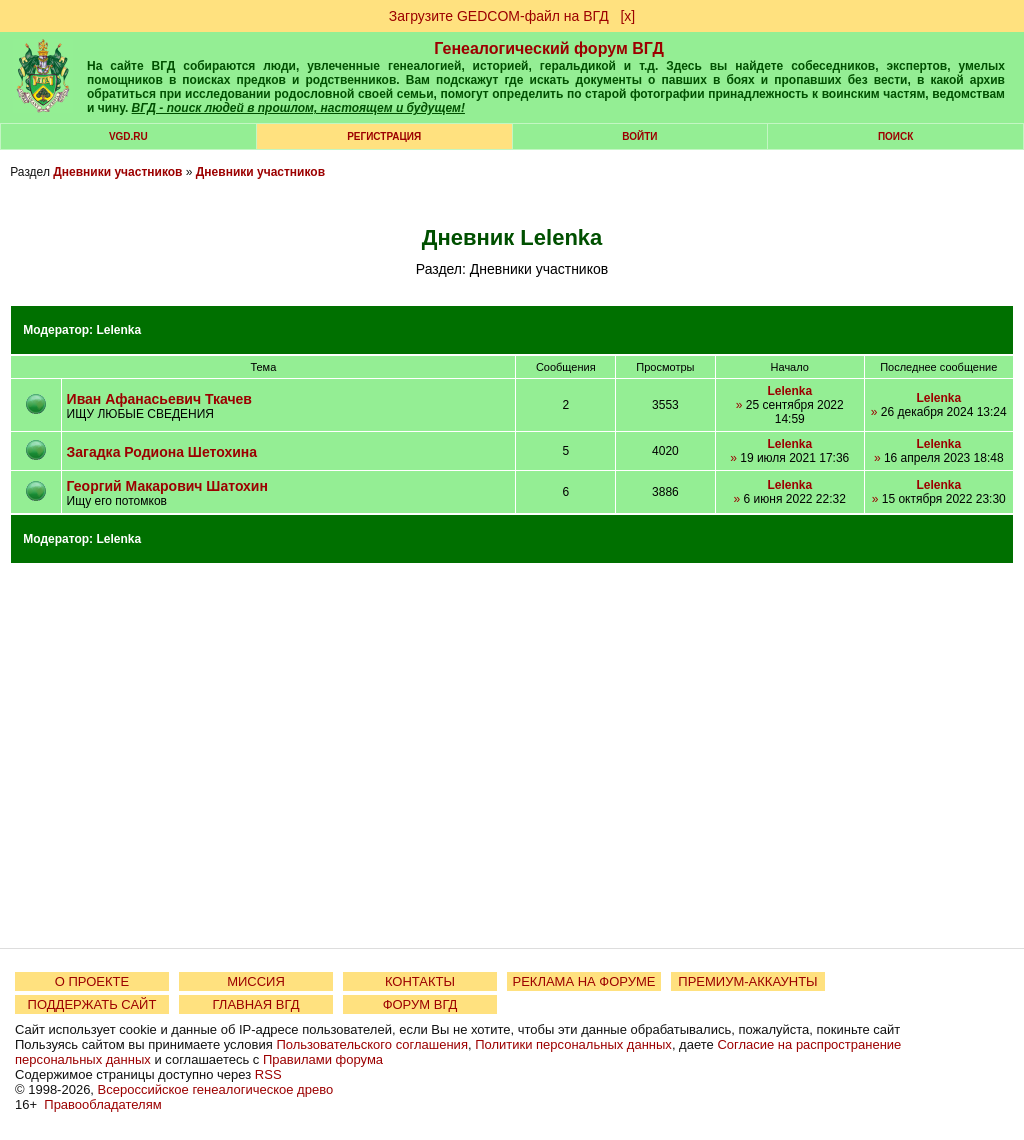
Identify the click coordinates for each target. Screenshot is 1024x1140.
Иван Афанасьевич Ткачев (159, 399)
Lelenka (118, 330)
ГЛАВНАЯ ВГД (256, 1004)
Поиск (895, 136)
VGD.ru (128, 136)
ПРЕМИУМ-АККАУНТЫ (747, 981)
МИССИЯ (256, 981)
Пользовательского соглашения (372, 1044)
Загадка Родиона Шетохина (162, 452)
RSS (268, 1074)
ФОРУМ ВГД (420, 1004)
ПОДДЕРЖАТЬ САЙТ (92, 1004)
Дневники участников (117, 172)
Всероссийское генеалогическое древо (216, 1089)
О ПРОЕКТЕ (92, 981)
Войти (639, 136)
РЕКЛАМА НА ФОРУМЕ (583, 981)
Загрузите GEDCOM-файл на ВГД (499, 16)
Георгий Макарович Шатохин (167, 486)
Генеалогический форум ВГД (549, 48)
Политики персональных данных (573, 1044)
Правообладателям (102, 1104)
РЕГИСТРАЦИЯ (384, 136)
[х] (627, 16)
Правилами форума (323, 1059)
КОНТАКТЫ (420, 981)
